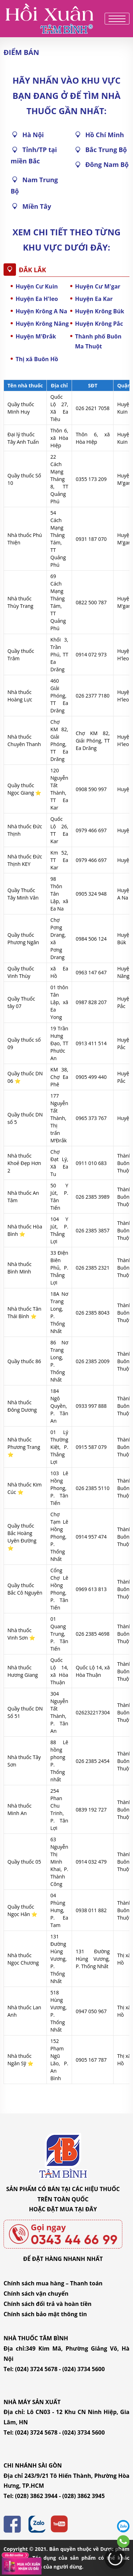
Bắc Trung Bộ (106, 149)
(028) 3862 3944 (36, 2496)
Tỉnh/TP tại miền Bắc (34, 155)
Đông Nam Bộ (107, 164)
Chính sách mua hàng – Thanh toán (53, 2283)
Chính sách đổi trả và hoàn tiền (48, 2304)
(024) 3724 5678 (36, 2369)
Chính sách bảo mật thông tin (45, 2314)
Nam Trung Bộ (34, 185)
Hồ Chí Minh (104, 134)
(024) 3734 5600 (83, 2369)
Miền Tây (36, 206)
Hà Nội (33, 134)
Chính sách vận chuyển (36, 2293)
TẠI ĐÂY (86, 2209)
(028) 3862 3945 (83, 2496)
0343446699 (123, 2541)
